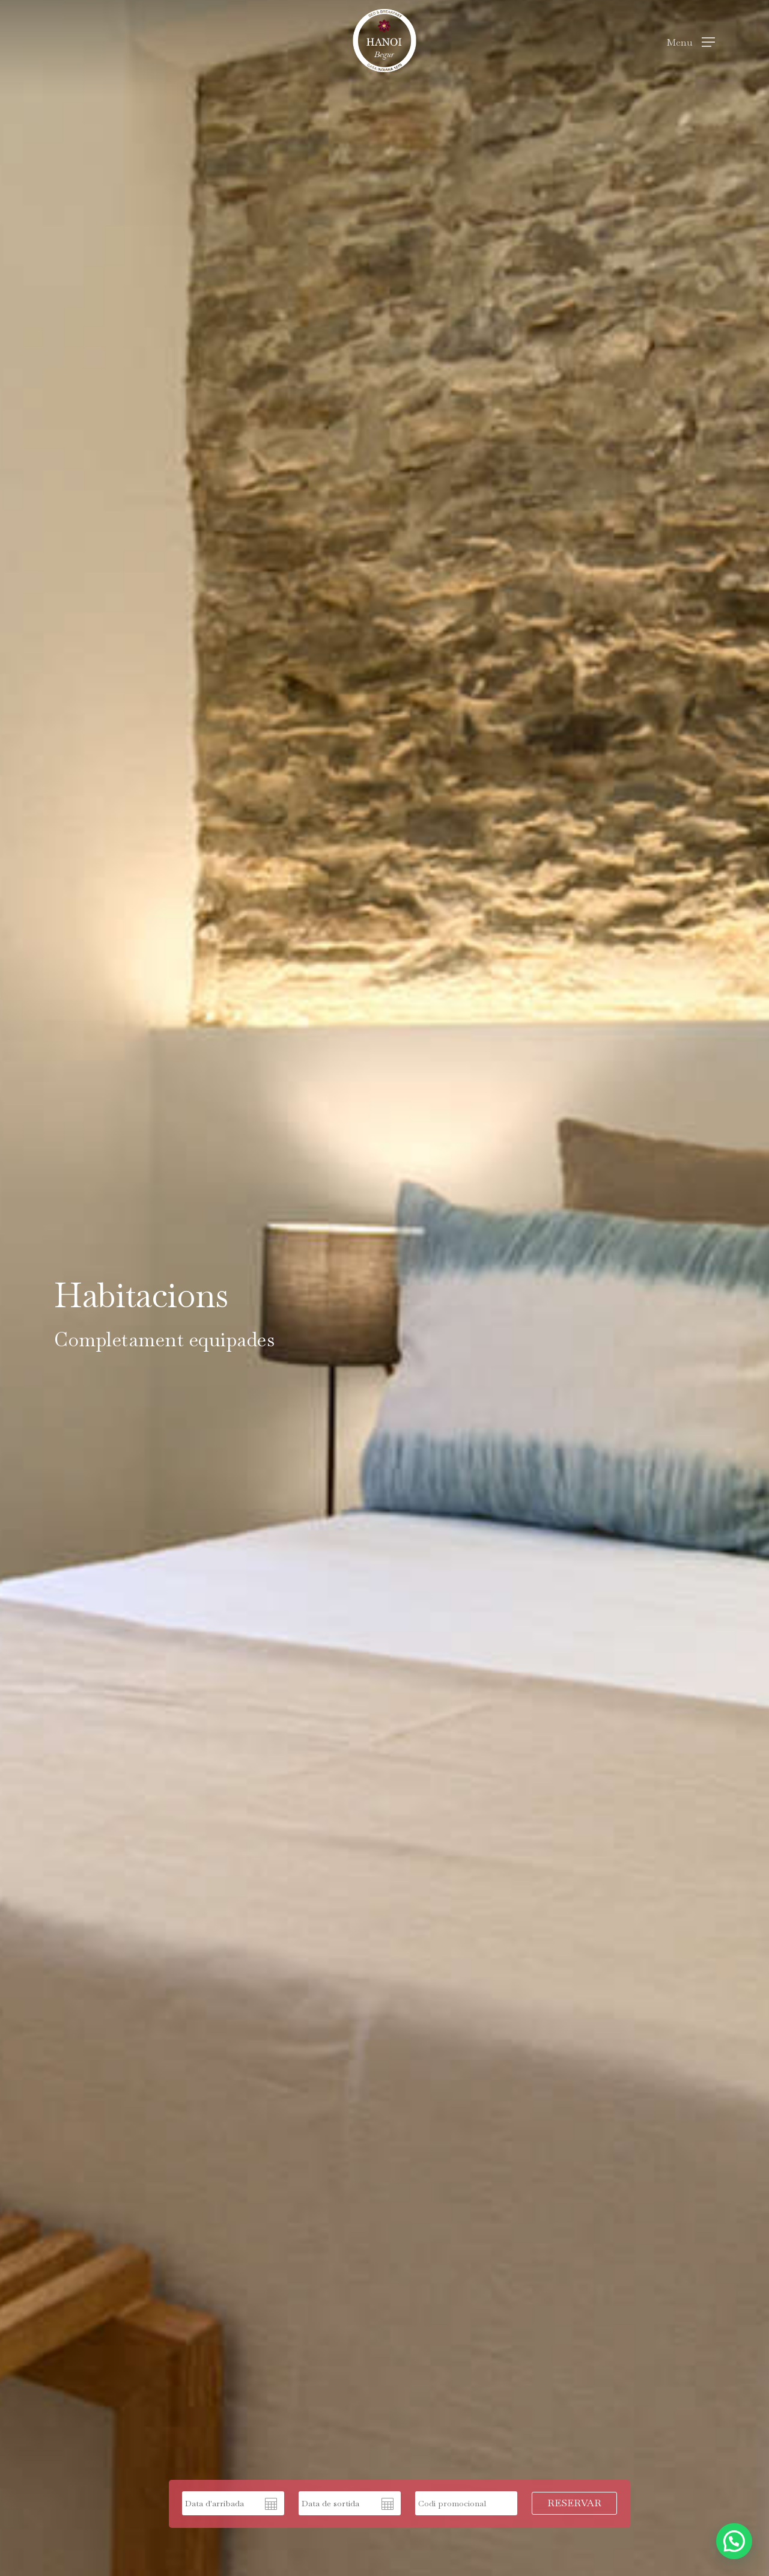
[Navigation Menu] (691, 41)
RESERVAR (574, 2503)
